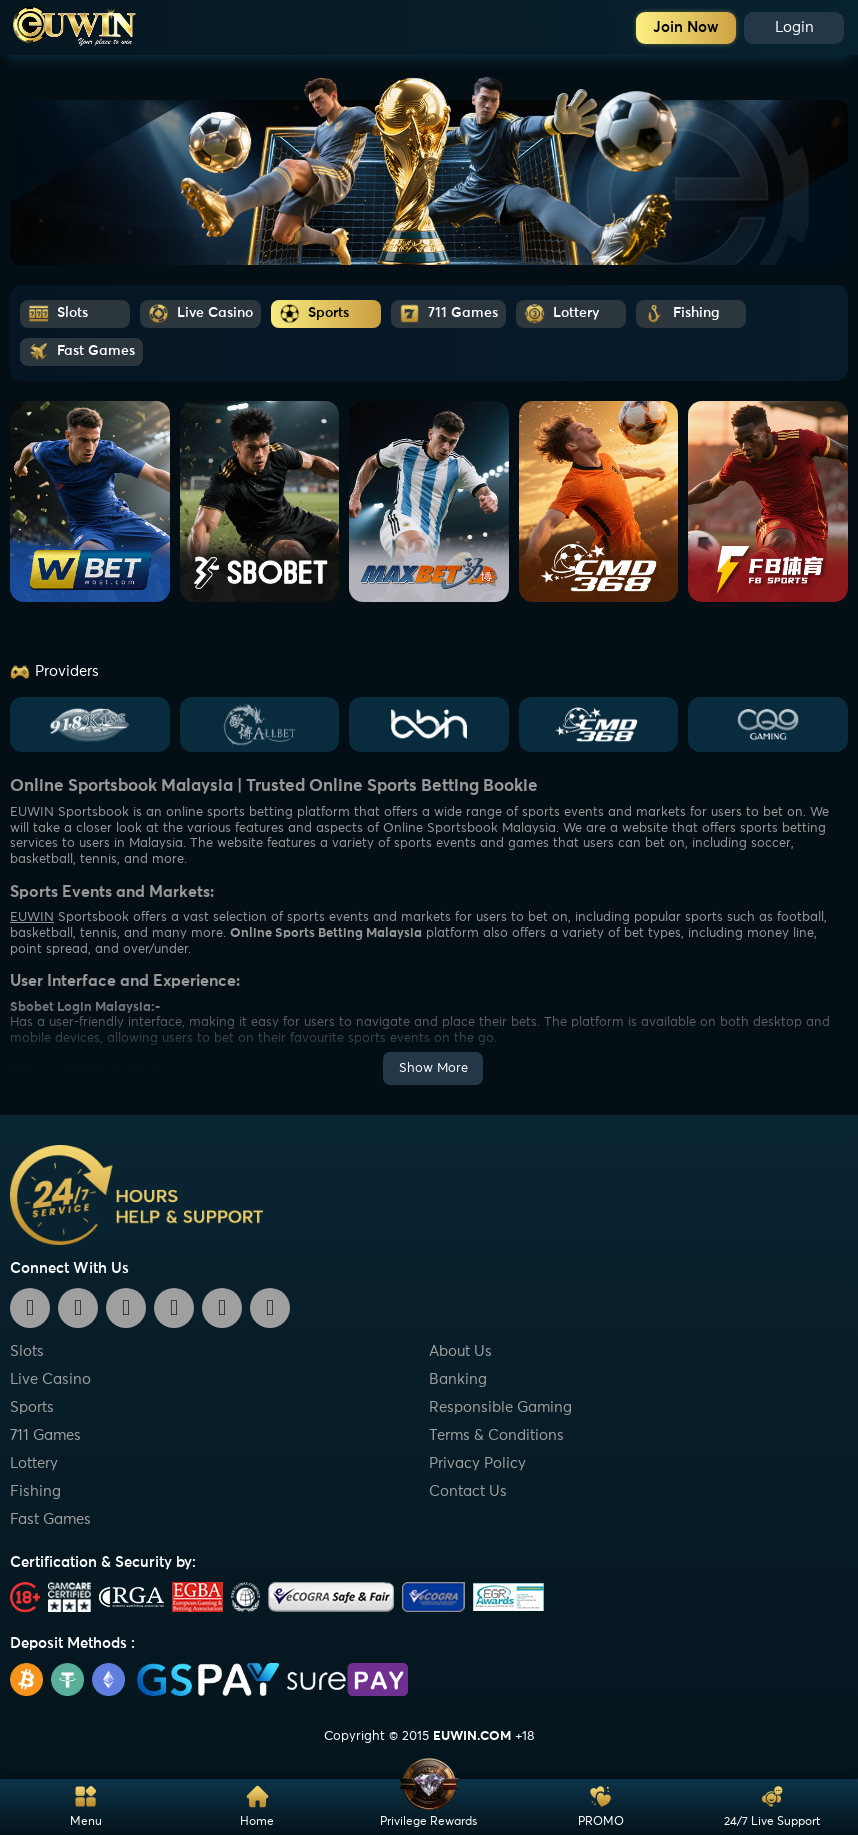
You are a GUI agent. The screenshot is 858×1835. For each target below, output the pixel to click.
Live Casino (50, 1379)
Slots (27, 1351)
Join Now (686, 27)
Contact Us (468, 1491)
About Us (460, 1351)
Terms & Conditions (496, 1435)
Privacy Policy (477, 1463)
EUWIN (32, 917)
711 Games (45, 1435)
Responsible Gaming (500, 1407)
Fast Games (50, 1519)
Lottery (34, 1463)
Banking (458, 1379)
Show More (433, 1068)
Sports (32, 1407)
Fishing (35, 1491)
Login (794, 27)
